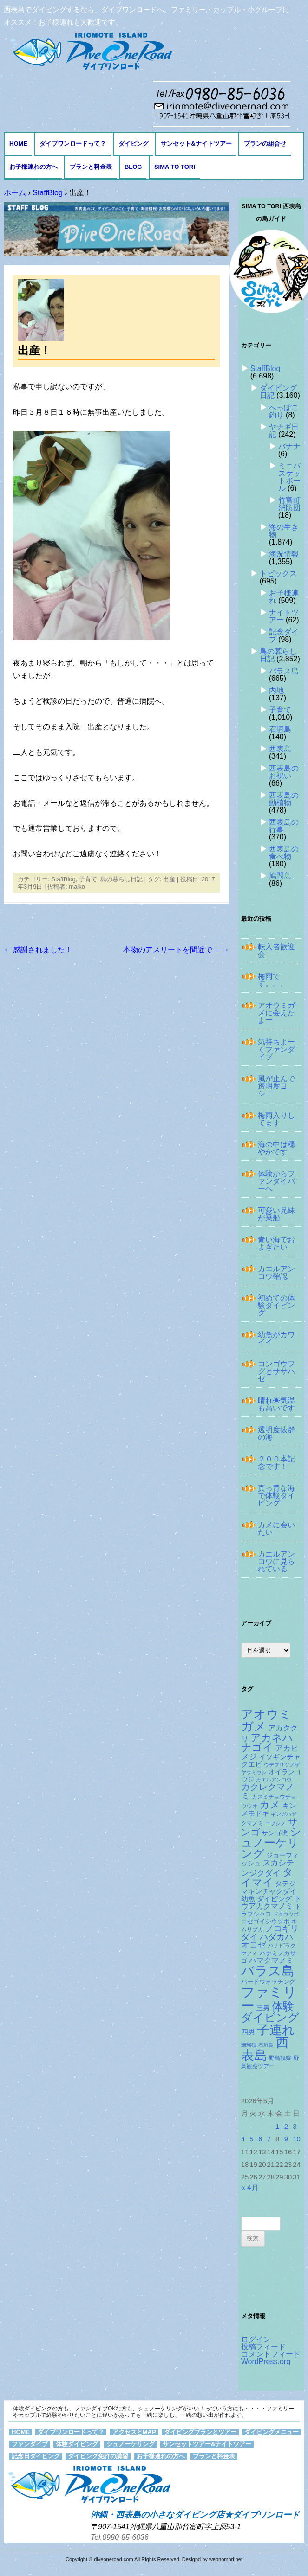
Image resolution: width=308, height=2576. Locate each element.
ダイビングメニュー (271, 2432)
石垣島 (280, 729)
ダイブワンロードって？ (72, 143)
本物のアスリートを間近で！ (176, 950)
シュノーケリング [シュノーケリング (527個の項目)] (271, 1842)
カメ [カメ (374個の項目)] (270, 1804)
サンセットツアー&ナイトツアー (207, 2444)
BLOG (133, 166)
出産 (169, 879)
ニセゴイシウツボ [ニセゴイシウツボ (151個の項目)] (265, 1921)
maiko (77, 886)
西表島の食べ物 (284, 852)
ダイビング (133, 143)
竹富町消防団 (289, 504)
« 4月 (250, 2188)
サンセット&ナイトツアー (196, 143)
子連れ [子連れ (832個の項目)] (276, 2030)
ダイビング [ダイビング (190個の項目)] (274, 1899)
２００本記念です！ (276, 1462)
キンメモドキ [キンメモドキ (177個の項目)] (268, 1809)
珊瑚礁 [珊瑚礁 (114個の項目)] (248, 2045)
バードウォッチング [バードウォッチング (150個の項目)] (268, 1981)
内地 (276, 690)
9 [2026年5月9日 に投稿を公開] (286, 2139)
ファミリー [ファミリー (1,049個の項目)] (269, 1998)
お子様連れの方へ (33, 166)
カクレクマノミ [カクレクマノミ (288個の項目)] (267, 1791)
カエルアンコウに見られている (276, 1561)
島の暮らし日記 (121, 879)
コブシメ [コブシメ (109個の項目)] (275, 1823)
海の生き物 (284, 530)
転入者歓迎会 (276, 950)
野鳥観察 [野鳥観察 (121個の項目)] (280, 2058)
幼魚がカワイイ (276, 1338)
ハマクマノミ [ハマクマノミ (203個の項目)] (271, 1960)
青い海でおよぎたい (276, 1243)
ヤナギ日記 (284, 430)
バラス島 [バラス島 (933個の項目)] (268, 1970)
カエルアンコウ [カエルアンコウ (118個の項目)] (274, 1779)
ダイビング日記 (278, 391)
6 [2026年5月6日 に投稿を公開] (260, 2139)
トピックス (278, 573)
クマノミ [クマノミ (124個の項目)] (252, 1823)
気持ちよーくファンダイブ (276, 1049)
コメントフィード (271, 2354)
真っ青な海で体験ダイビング (276, 1495)
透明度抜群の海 (276, 1433)
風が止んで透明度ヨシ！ (276, 1086)
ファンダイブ (30, 2444)
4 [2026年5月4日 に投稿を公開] (243, 2139)
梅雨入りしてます (276, 1119)
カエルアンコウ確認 (276, 1272)
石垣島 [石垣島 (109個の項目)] (266, 2045)
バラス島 (284, 671)
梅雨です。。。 (273, 979)
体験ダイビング (77, 2444)
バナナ (289, 446)
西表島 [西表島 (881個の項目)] (265, 2049)
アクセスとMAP (134, 2432)
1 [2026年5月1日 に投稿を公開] (277, 2126)
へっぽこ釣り (284, 411)
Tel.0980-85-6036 (120, 2537)
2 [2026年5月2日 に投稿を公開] (286, 2126)
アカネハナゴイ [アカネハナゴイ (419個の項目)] (267, 1743)
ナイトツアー (284, 616)
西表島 (280, 749)
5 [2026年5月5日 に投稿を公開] (251, 2139)
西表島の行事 (284, 825)
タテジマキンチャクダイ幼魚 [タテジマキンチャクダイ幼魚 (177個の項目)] (269, 1891)
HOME (18, 143)
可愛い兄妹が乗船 (276, 1214)
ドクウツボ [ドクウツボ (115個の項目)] (286, 1914)
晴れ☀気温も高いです (276, 1404)
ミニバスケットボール (289, 477)
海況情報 (284, 554)
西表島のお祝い (284, 772)
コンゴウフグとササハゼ (276, 1371)
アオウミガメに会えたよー (276, 1012)
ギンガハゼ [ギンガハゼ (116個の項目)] (283, 1814)
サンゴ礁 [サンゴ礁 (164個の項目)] (275, 1833)
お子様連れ (284, 596)
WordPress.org (265, 2361)
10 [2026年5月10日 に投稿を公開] (297, 2139)
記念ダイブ (284, 635)
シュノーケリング (130, 2444)
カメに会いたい (276, 1528)
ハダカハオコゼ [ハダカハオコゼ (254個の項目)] (267, 1941)
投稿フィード (263, 2347)
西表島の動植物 (284, 799)
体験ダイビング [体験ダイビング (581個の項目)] (270, 2012)
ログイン (256, 2339)
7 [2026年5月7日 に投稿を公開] (269, 2139)
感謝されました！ (38, 950)
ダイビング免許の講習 (98, 2456)
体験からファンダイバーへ (276, 1181)
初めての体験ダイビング (276, 1305)
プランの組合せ (265, 143)
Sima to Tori (174, 166)
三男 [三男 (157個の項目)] (262, 2008)
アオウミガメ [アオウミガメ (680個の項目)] (266, 1720)
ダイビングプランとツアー (200, 2432)
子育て (88, 879)
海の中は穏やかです (276, 1148)
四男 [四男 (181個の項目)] (248, 2032)
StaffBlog (63, 879)
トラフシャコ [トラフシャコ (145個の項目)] (271, 1910)
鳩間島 (280, 876)
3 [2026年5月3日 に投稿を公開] (294, 2126)
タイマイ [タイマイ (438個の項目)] (267, 1877)
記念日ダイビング (36, 2456)
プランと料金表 (91, 166)
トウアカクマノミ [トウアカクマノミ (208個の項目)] (271, 1902)
